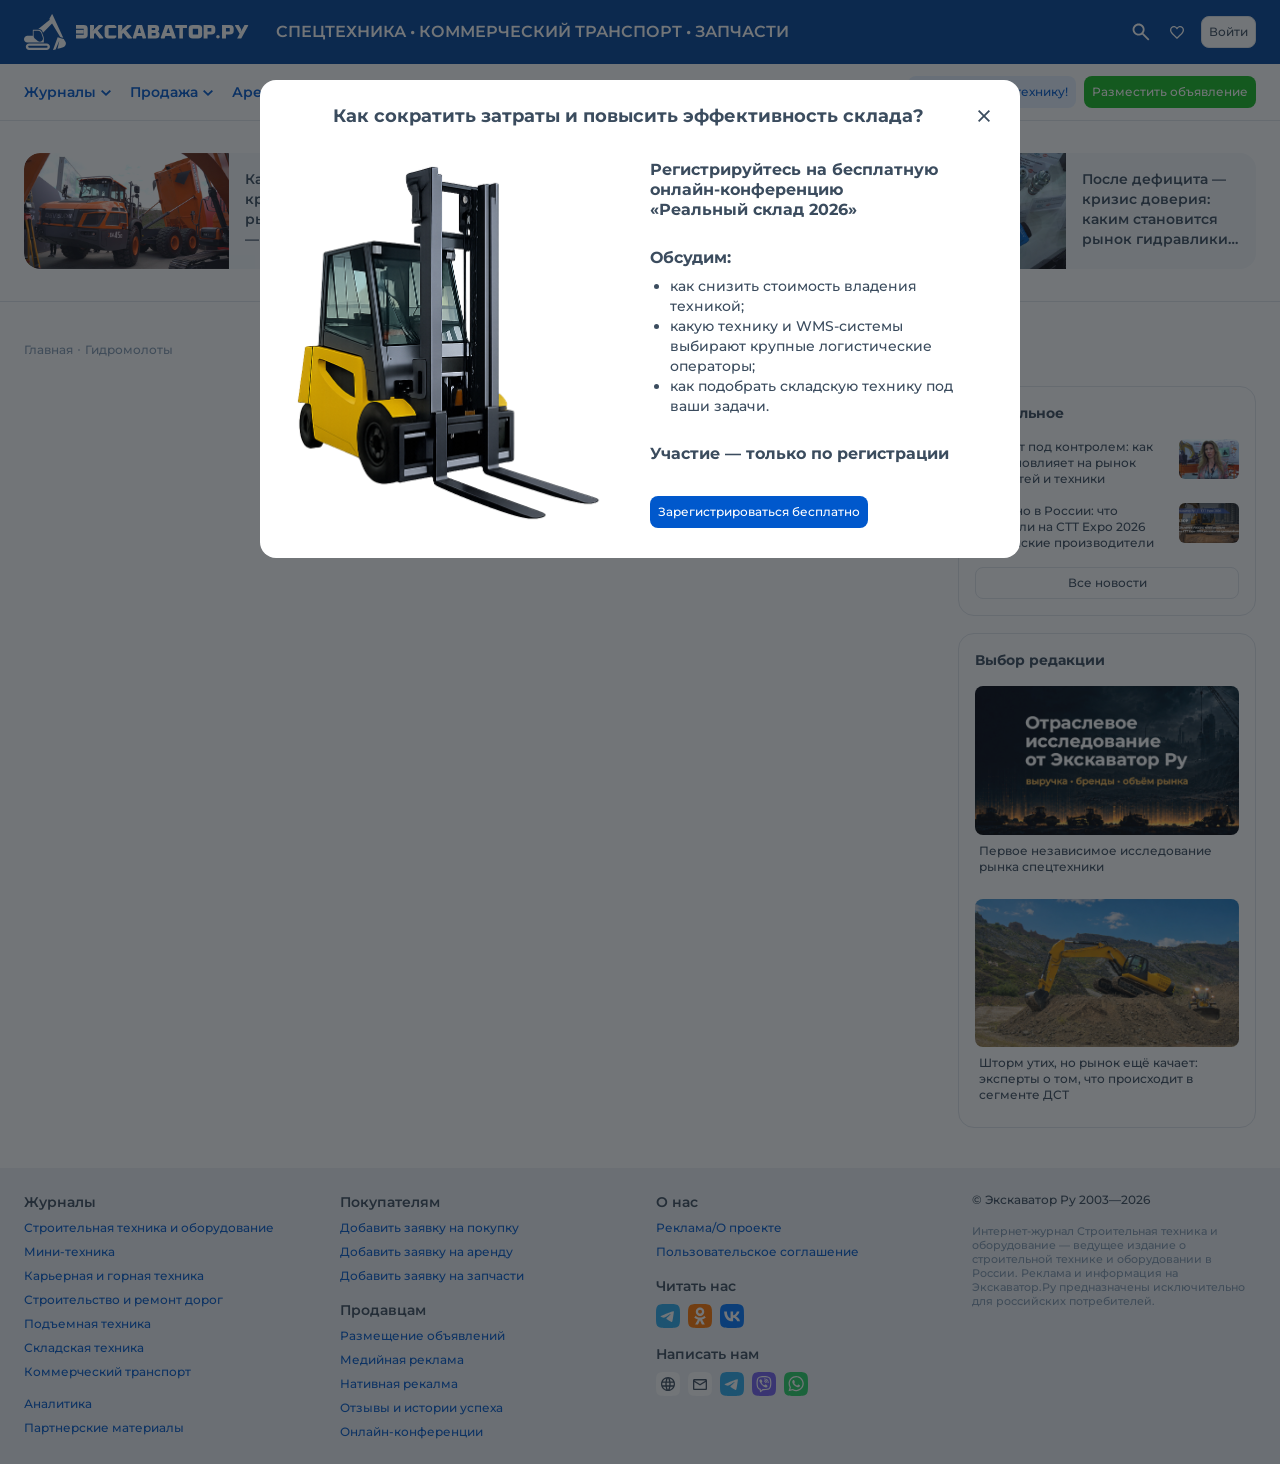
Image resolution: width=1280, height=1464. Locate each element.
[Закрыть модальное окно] (984, 116)
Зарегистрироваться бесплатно (759, 511)
